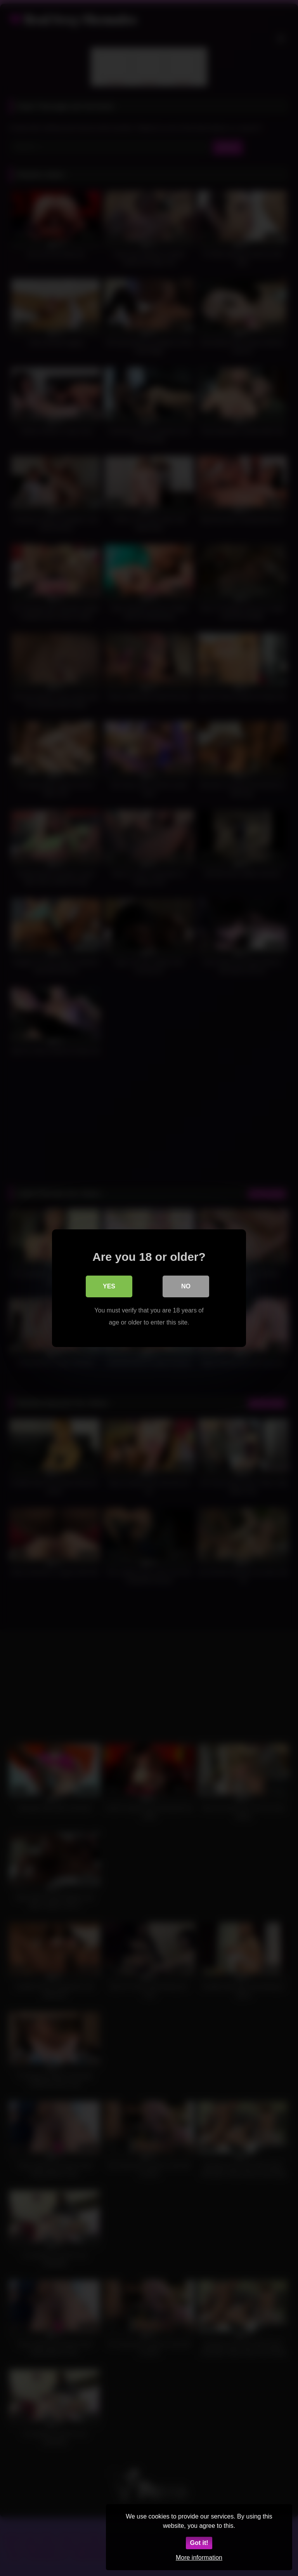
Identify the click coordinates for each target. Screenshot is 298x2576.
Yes (109, 1286)
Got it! (199, 2542)
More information (199, 2557)
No (186, 1286)
